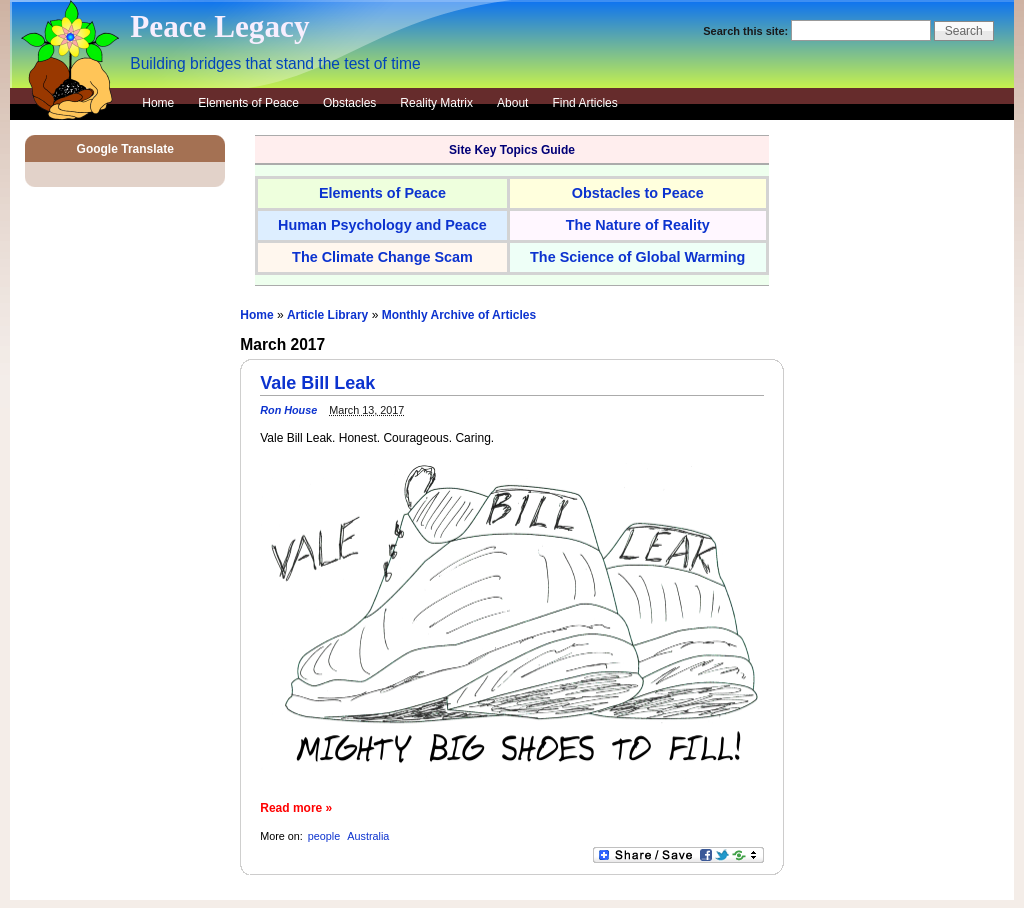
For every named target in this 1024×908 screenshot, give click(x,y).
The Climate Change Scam (382, 257)
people (324, 836)
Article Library (327, 315)
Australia (368, 836)
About (512, 103)
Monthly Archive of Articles (459, 315)
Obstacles (349, 103)
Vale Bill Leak (317, 383)
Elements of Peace (248, 103)
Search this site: (747, 31)
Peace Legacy (219, 26)
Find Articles (584, 103)
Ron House (288, 410)
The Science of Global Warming (637, 257)
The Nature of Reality (638, 225)
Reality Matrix (436, 103)
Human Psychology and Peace (382, 225)
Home (158, 103)
